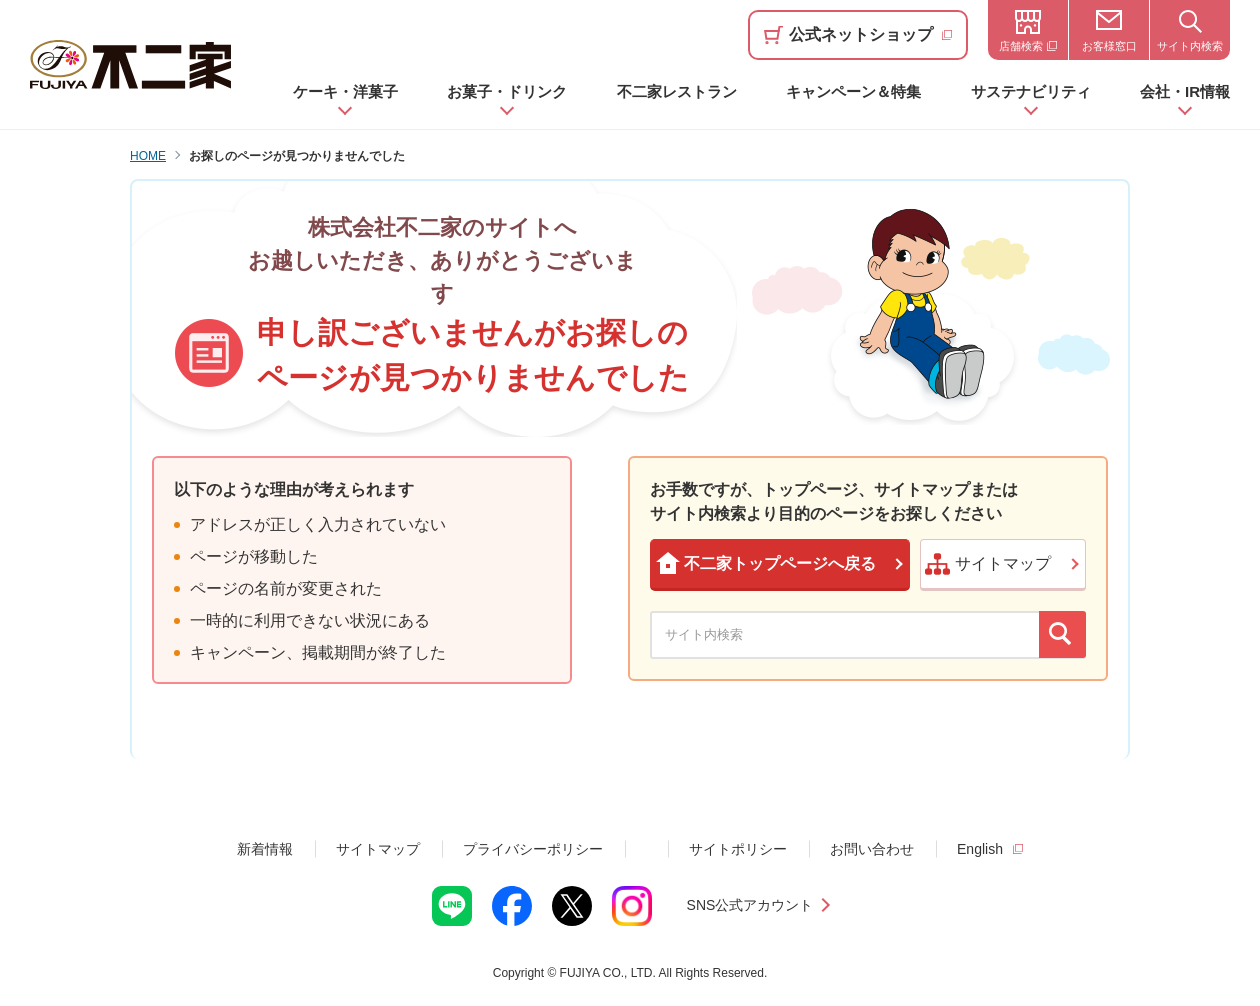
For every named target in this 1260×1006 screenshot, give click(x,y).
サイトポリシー (738, 849)
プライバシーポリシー (533, 849)
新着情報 (265, 849)
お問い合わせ (872, 849)
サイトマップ (378, 849)
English (980, 849)
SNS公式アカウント (750, 905)
